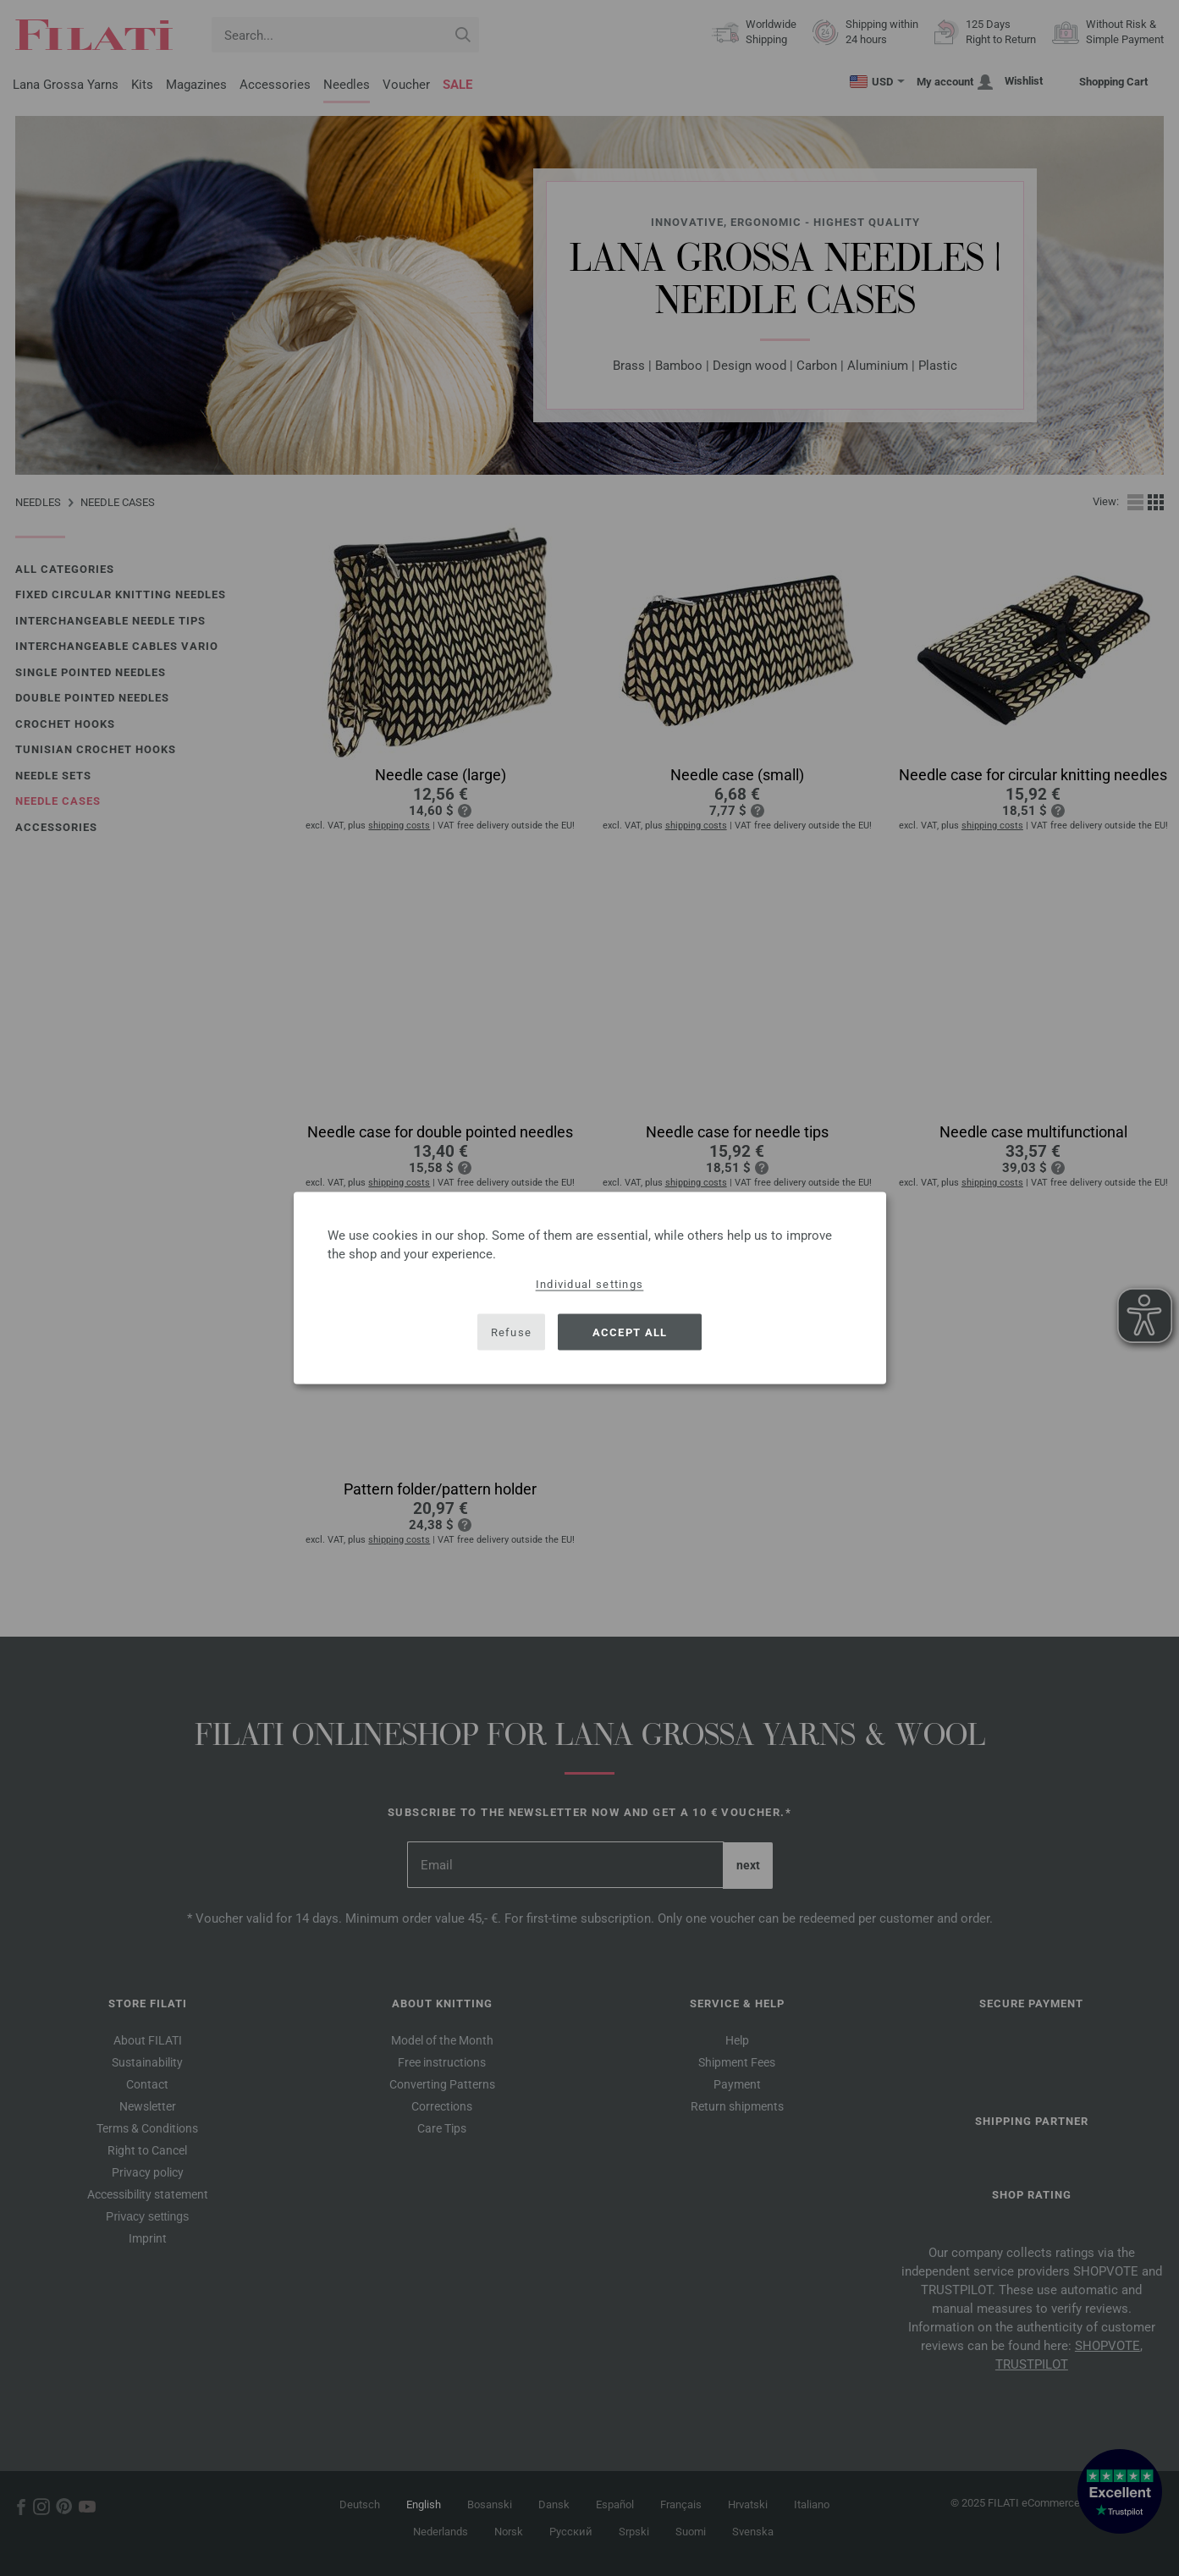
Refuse (511, 1331)
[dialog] (590, 1288)
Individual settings (590, 1284)
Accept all (630, 1331)
